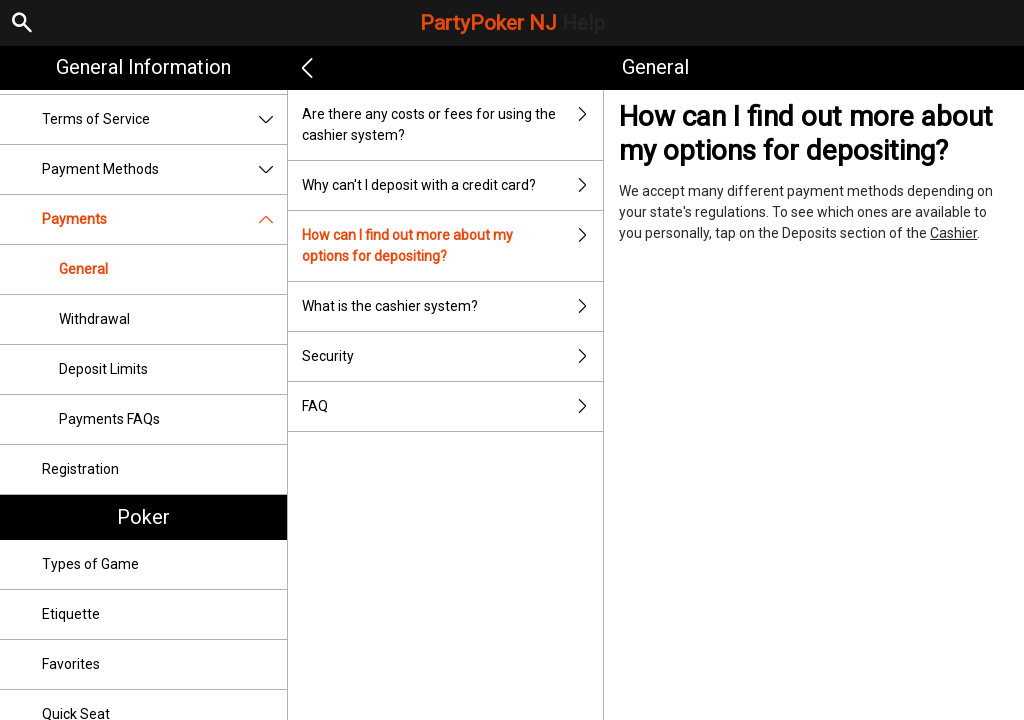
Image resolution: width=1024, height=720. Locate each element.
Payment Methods (164, 169)
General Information (143, 67)
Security (453, 356)
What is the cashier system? (453, 306)
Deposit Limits (103, 369)
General (83, 269)
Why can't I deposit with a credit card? (453, 185)
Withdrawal (94, 319)
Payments (164, 219)
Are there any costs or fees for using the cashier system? (453, 125)
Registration (80, 469)
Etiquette (71, 614)
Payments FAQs (109, 419)
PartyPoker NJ (512, 23)
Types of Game (90, 564)
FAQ (453, 406)
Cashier (953, 233)
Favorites (71, 664)
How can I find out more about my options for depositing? (453, 246)
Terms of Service (164, 119)
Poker (143, 517)
